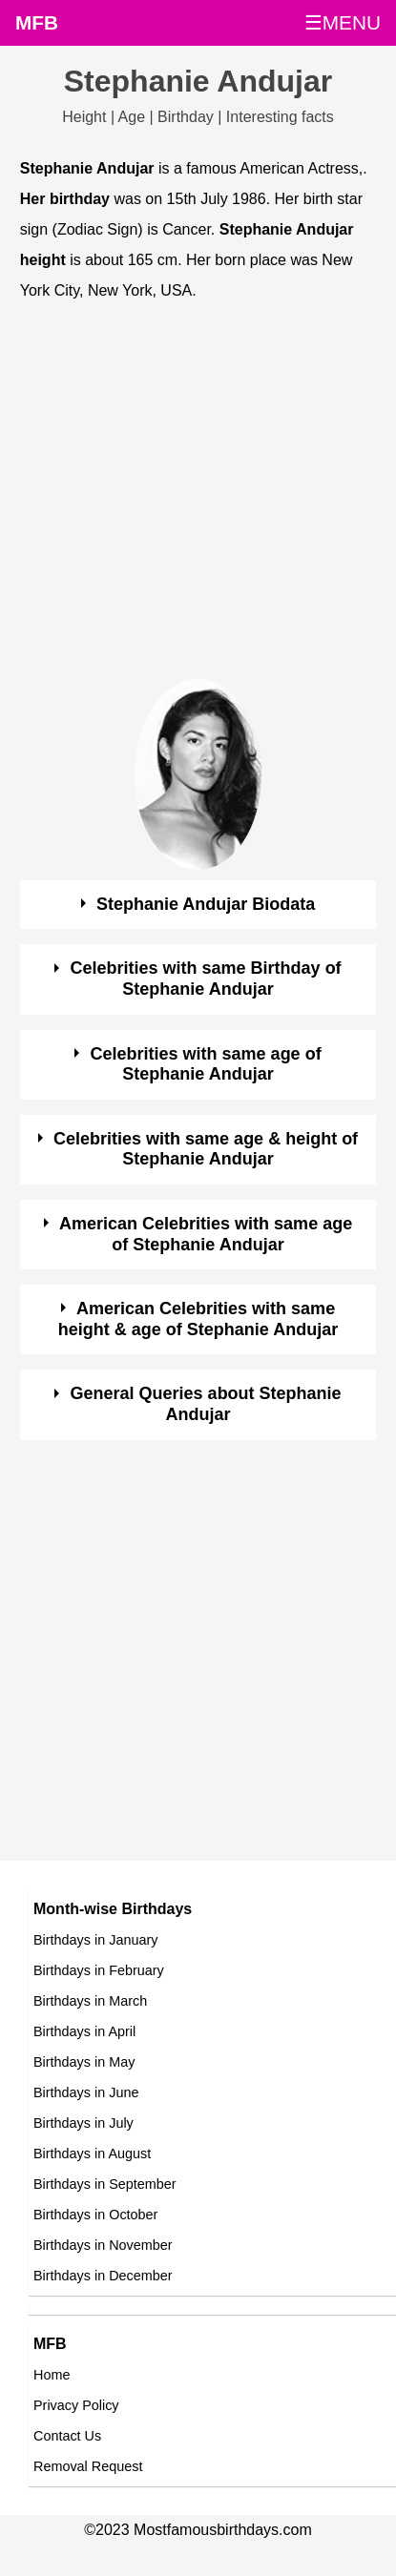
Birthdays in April (84, 2031)
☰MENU (342, 22)
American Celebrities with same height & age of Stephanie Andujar (198, 1319)
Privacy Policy (76, 2405)
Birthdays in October (95, 2214)
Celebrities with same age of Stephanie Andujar (206, 1064)
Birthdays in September (105, 2184)
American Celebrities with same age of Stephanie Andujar (205, 1234)
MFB (36, 22)
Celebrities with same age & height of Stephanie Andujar (205, 1149)
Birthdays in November (103, 2245)
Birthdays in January (95, 1939)
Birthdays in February (98, 1970)
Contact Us (67, 2435)
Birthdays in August (92, 2153)
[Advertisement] (179, 500)
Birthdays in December (103, 2275)
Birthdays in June (85, 2092)
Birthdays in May (84, 2062)
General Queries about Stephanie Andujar (206, 1404)
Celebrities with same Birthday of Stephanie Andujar (206, 978)
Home (51, 2374)
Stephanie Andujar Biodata (205, 904)
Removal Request (87, 2466)
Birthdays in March (90, 2001)
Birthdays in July (83, 2123)
